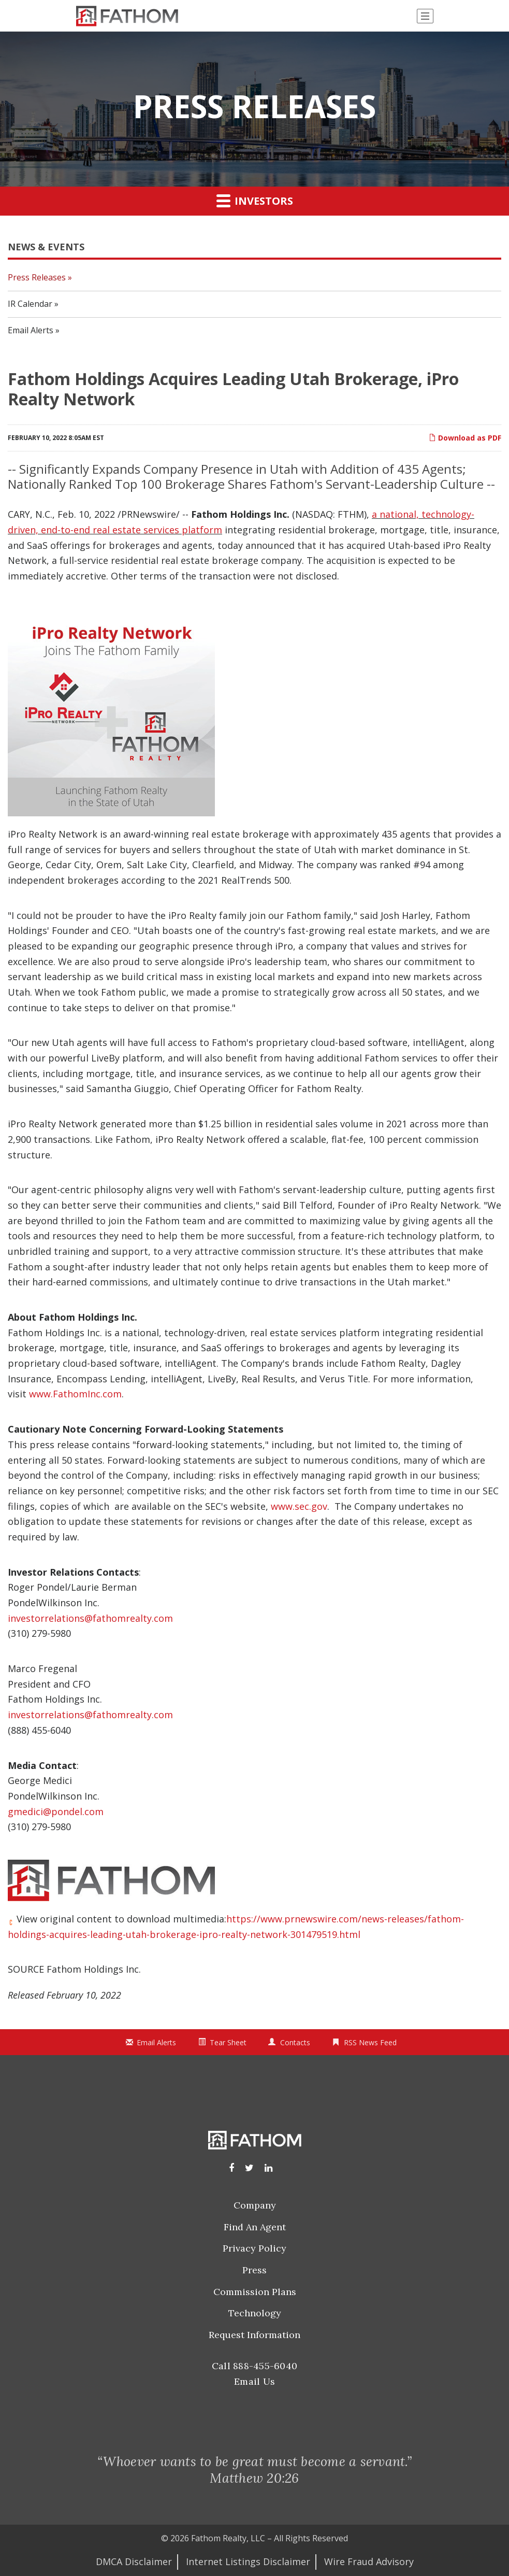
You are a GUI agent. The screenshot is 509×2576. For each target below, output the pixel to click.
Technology (254, 2313)
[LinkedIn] (268, 2167)
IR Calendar (30, 303)
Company (255, 2205)
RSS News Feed (370, 2042)
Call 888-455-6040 (254, 2366)
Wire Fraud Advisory (369, 2561)
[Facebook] (231, 2167)
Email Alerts (30, 330)
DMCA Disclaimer (134, 2561)
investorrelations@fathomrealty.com (90, 1618)
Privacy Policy (254, 2248)
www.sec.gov (299, 1506)
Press (254, 2270)
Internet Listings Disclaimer (248, 2561)
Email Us (254, 2381)
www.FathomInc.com (75, 1394)
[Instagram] (249, 2167)
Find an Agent (255, 2227)
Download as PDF (465, 438)
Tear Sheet (228, 2042)
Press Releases (37, 277)
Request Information (254, 2335)
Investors (254, 200)
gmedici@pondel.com (56, 1811)
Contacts (295, 2042)
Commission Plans (254, 2292)
